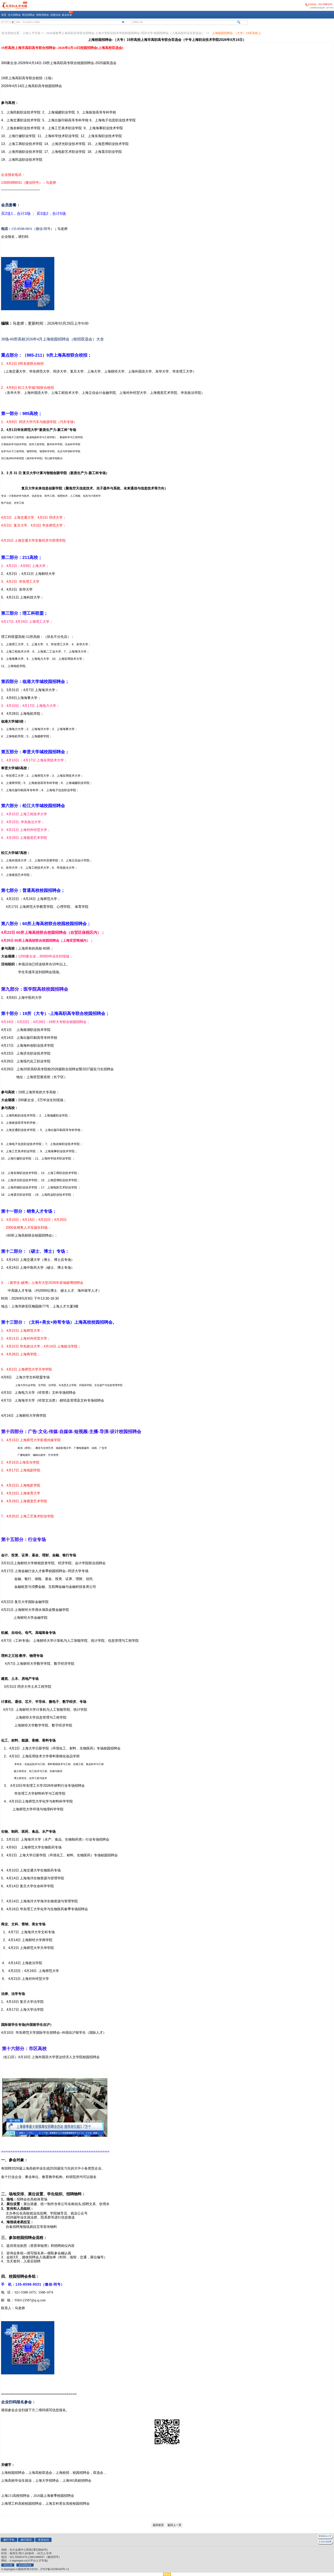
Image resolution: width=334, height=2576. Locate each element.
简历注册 (8, 2565)
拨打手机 (8, 2539)
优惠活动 (55, 14)
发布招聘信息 (25, 2565)
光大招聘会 (14, 14)
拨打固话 (26, 2539)
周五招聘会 (28, 14)
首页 (3, 14)
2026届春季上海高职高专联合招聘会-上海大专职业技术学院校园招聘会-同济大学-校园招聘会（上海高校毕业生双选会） (125, 33)
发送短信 (43, 2539)
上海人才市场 (31, 33)
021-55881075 (325, 4)
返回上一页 (174, 2525)
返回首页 (158, 2525)
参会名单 (67, 14)
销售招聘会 (42, 14)
